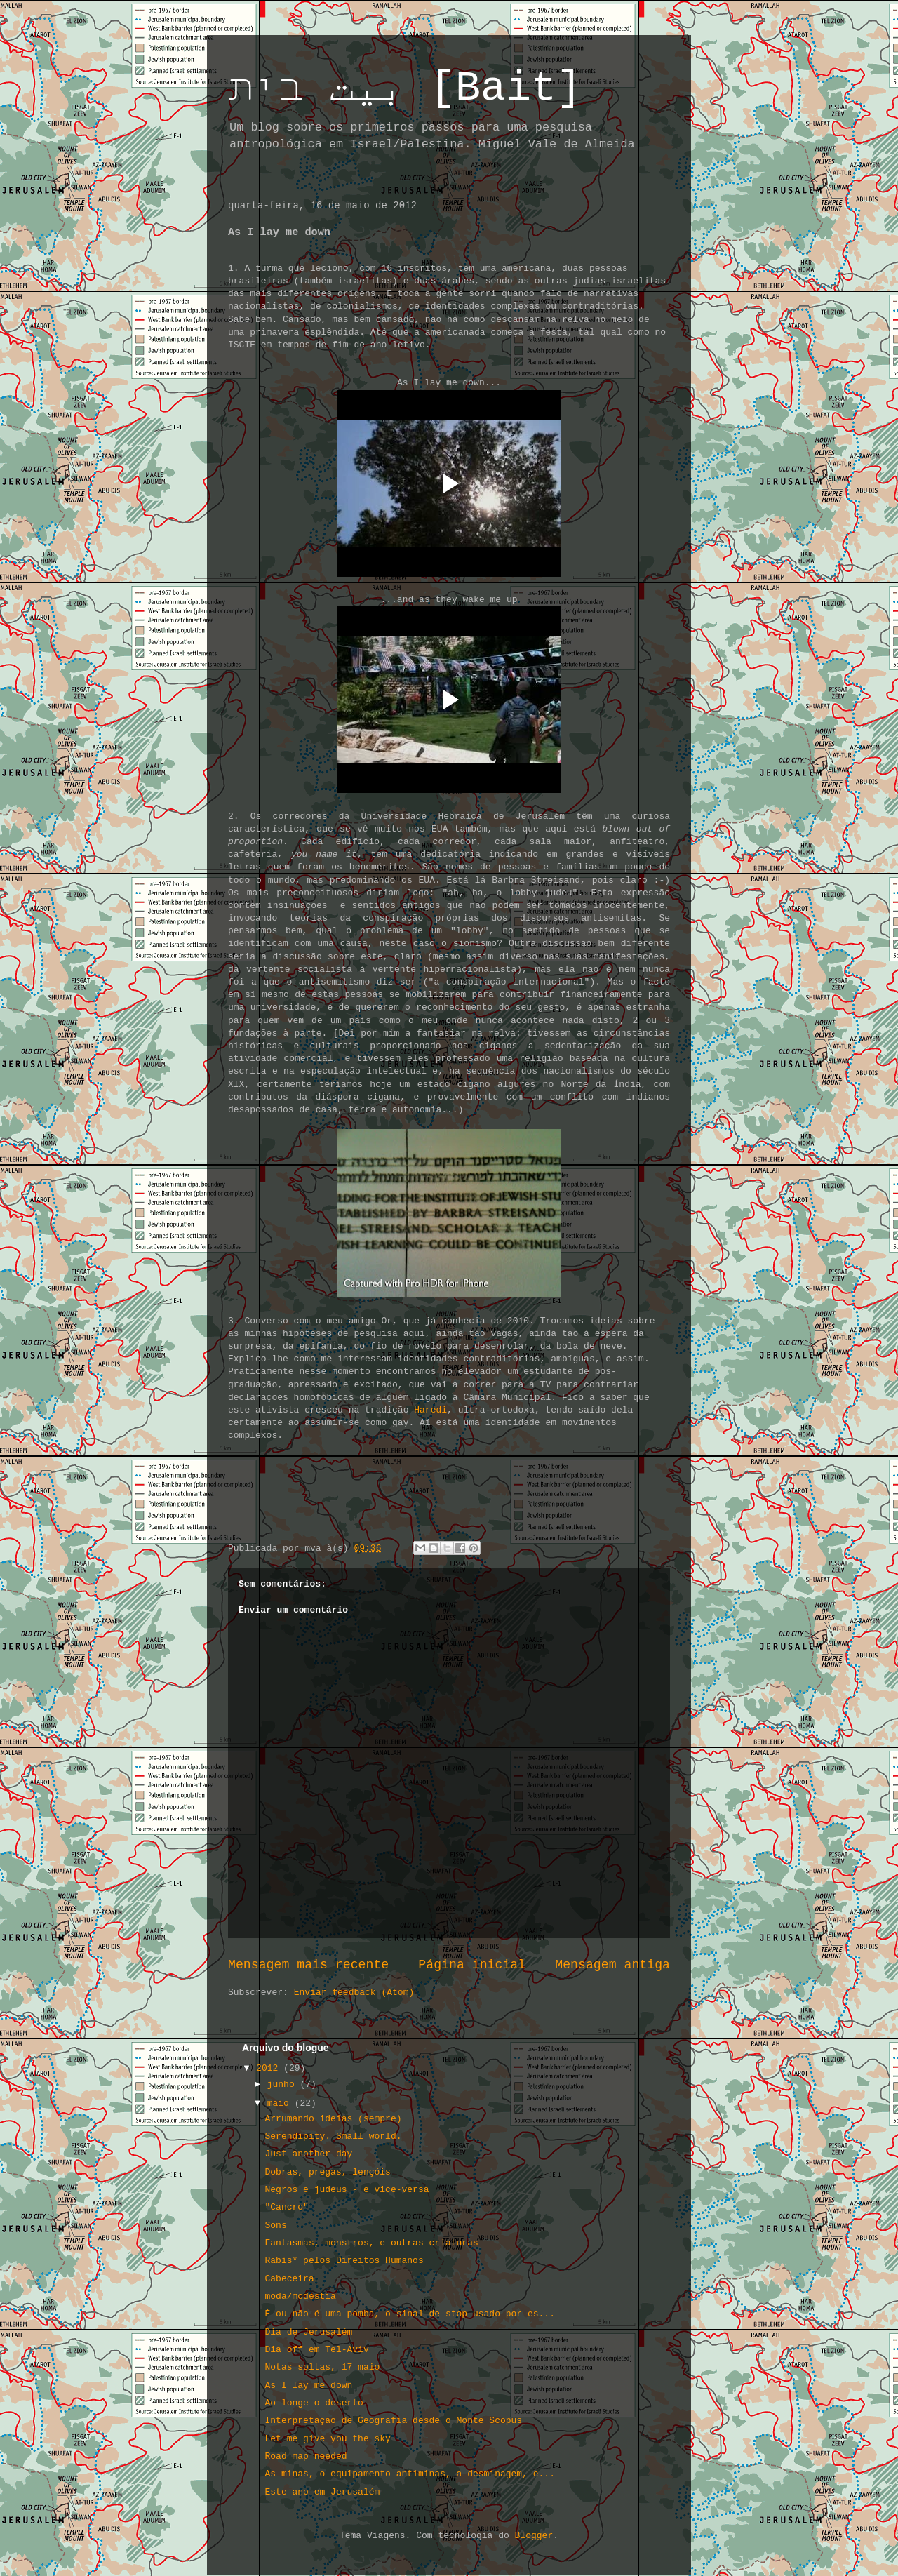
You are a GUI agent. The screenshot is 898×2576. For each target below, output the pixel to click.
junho (283, 2084)
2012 (269, 2068)
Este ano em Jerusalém (322, 2492)
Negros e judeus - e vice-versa (346, 2189)
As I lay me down (308, 2385)
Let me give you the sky (327, 2439)
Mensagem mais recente (308, 1965)
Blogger (534, 2535)
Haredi (430, 1410)
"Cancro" (286, 2207)
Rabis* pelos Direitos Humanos (343, 2260)
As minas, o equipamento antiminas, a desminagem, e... (409, 2474)
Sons (275, 2225)
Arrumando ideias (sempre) (332, 2119)
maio (281, 2103)
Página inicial (471, 1965)
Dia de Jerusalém (308, 2332)
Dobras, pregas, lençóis (327, 2172)
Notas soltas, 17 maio (322, 2367)
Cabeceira (289, 2279)
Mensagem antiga (612, 1965)
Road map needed (305, 2456)
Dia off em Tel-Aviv (316, 2349)
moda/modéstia (299, 2296)
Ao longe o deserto (313, 2403)
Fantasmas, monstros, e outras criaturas (371, 2243)
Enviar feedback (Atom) (354, 1992)
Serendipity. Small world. (332, 2136)
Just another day (308, 2154)
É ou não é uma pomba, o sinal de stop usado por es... (409, 2314)
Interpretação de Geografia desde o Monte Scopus (393, 2420)
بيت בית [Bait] (405, 88)
